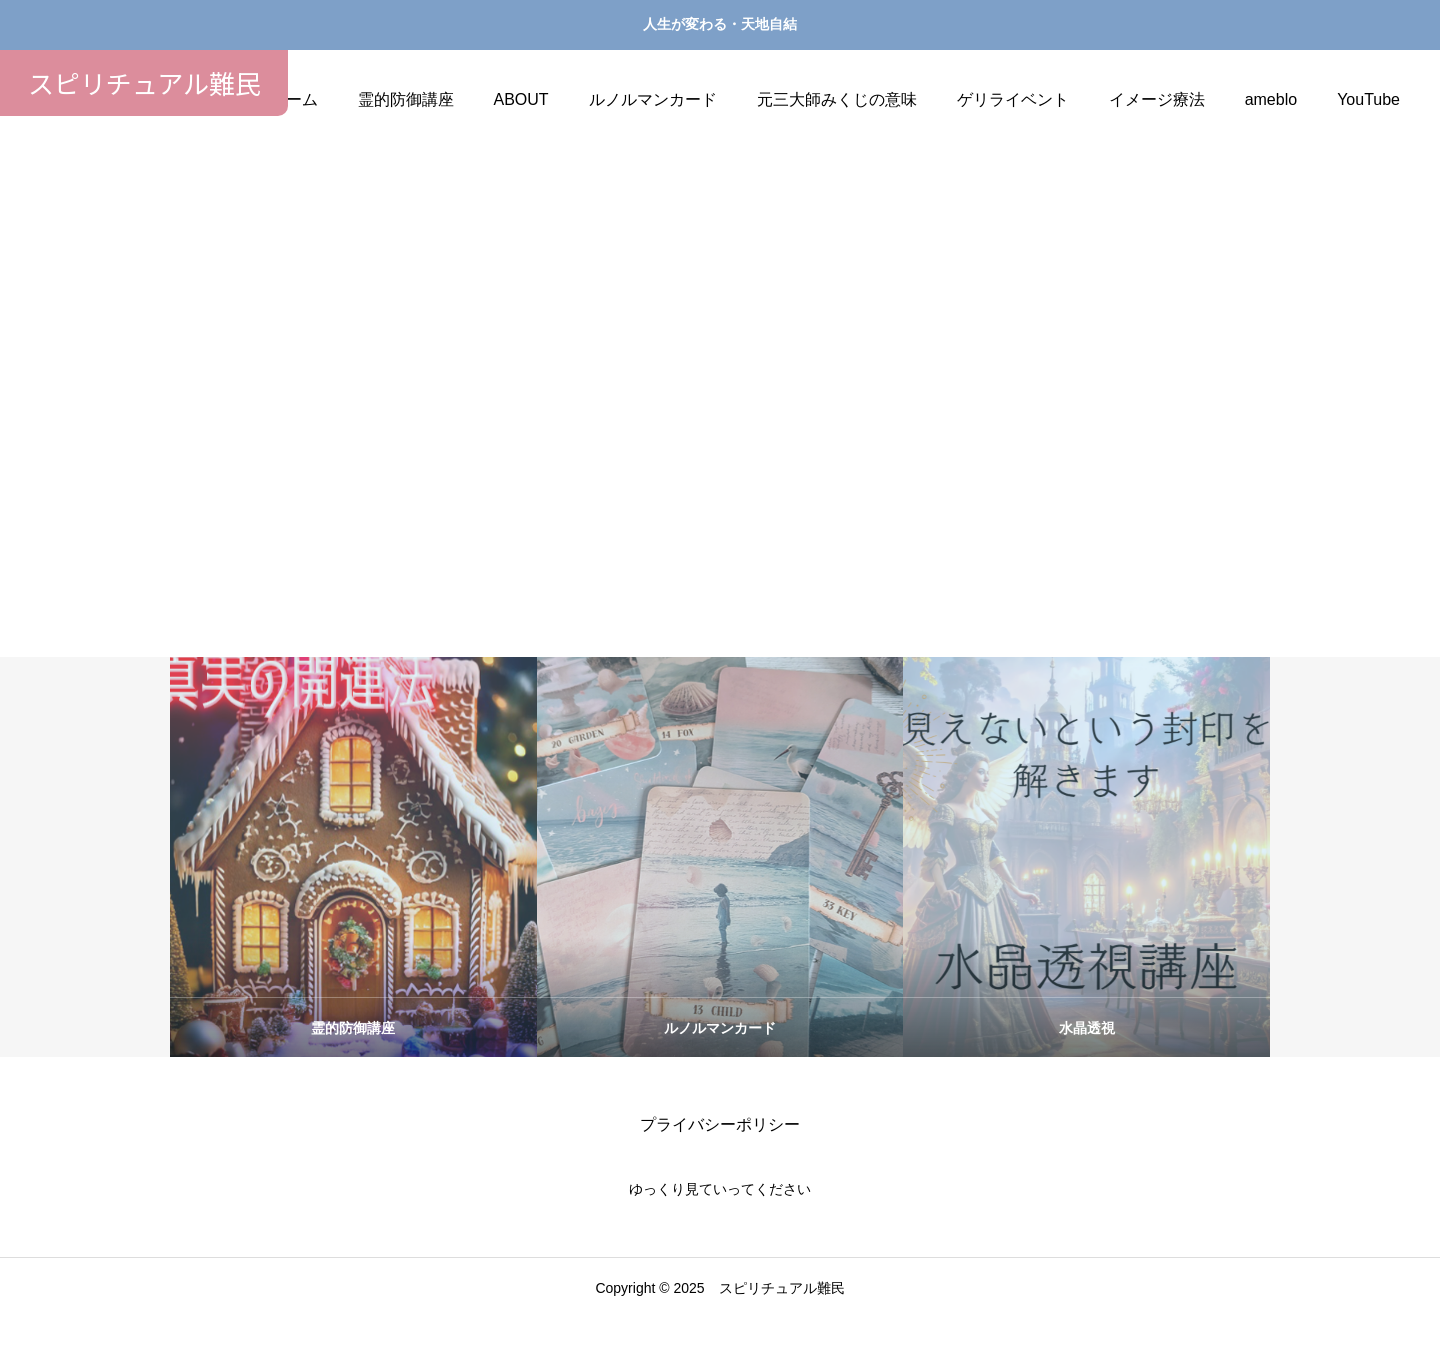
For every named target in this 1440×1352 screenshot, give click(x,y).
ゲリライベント (1013, 99)
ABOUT (521, 99)
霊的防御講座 (406, 99)
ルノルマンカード (653, 99)
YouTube (1368, 99)
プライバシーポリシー (720, 1158)
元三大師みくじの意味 (837, 99)
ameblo (1271, 99)
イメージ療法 (1157, 99)
